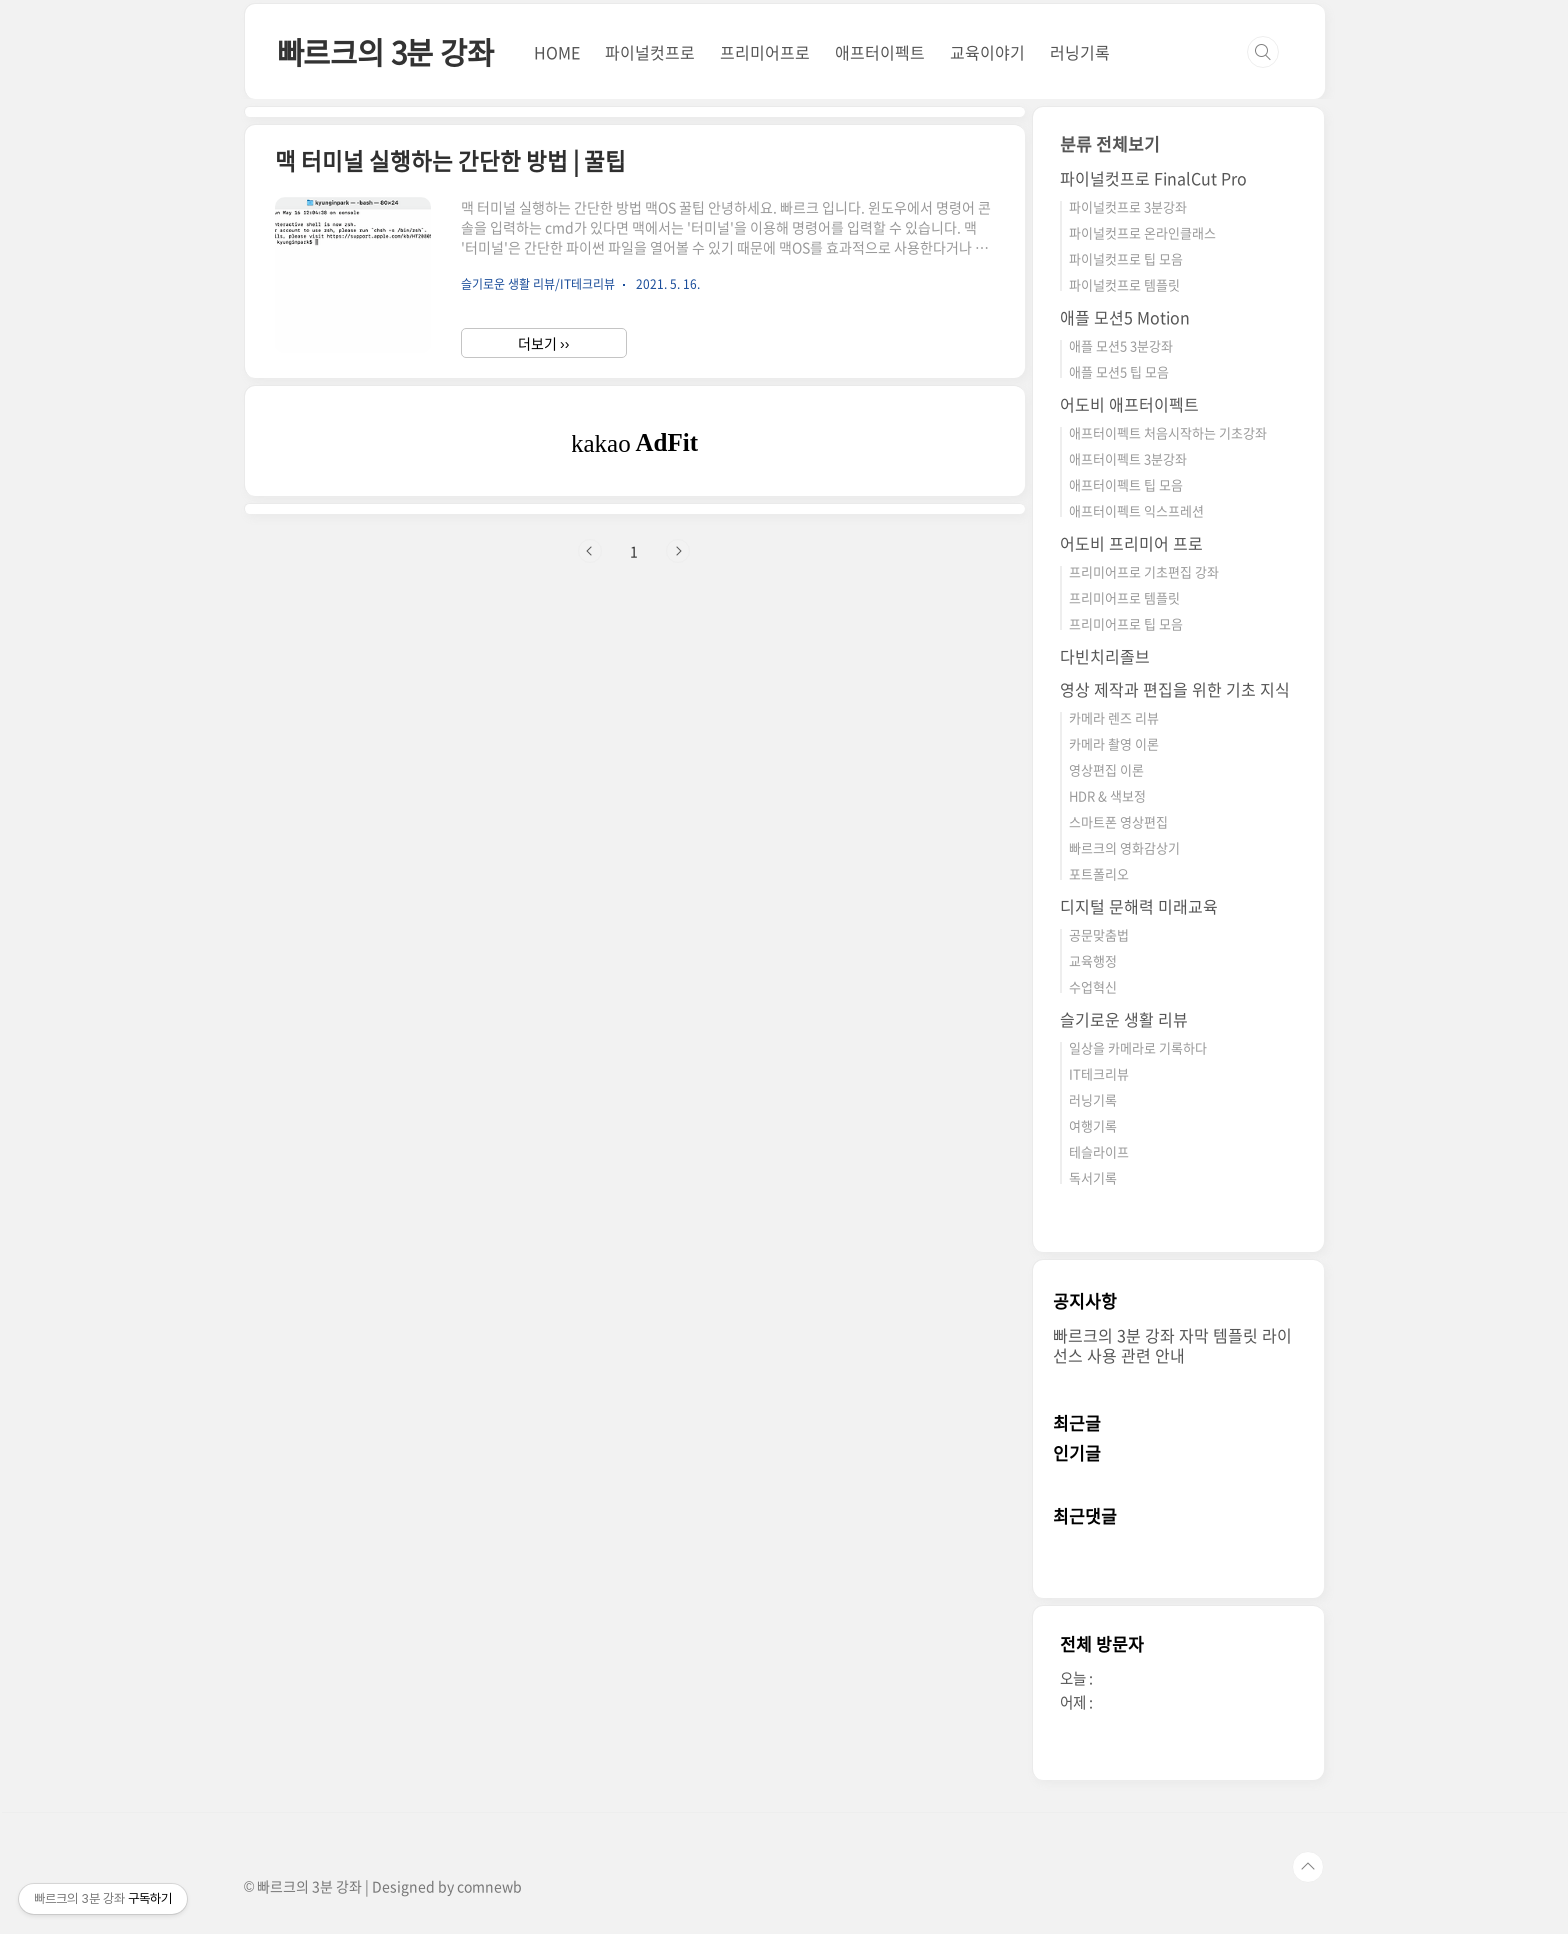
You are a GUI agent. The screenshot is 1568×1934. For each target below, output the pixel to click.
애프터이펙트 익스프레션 (1136, 510)
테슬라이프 (1099, 1151)
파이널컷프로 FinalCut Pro (1153, 178)
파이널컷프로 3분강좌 (1128, 206)
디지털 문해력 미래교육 (1139, 906)
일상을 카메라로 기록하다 (1138, 1047)
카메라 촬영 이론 (1114, 743)
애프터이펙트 (880, 52)
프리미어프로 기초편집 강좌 (1144, 571)
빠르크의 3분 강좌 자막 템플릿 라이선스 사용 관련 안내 (1172, 1345)
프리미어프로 (765, 52)
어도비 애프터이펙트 (1129, 404)
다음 (678, 551)
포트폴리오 (1099, 873)
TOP (1308, 1867)
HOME (557, 52)
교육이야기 (987, 52)
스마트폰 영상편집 (1118, 821)
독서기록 (1093, 1177)
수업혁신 (1093, 986)
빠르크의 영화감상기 (1124, 847)
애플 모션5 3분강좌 (1121, 345)
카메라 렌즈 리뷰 (1114, 717)
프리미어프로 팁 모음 (1126, 623)
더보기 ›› (543, 343)
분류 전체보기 (1110, 143)
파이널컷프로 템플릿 (1124, 284)
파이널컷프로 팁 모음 (1126, 258)
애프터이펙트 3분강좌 (1128, 458)
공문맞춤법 (1099, 934)
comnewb (489, 1886)
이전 (590, 551)
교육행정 (1093, 960)
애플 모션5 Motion (1125, 317)
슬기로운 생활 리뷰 (1124, 1019)
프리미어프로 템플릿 (1124, 597)
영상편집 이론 (1106, 769)
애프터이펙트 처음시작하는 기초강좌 (1168, 432)
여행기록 (1093, 1125)
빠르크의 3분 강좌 (385, 51)
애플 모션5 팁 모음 (1119, 371)
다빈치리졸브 (1105, 656)
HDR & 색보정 (1107, 795)
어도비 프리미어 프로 (1131, 543)
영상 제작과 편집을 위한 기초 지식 (1175, 689)
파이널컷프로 (650, 52)
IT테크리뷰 (1099, 1073)
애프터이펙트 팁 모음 (1126, 484)
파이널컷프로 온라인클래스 (1142, 232)
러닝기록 (1080, 52)
